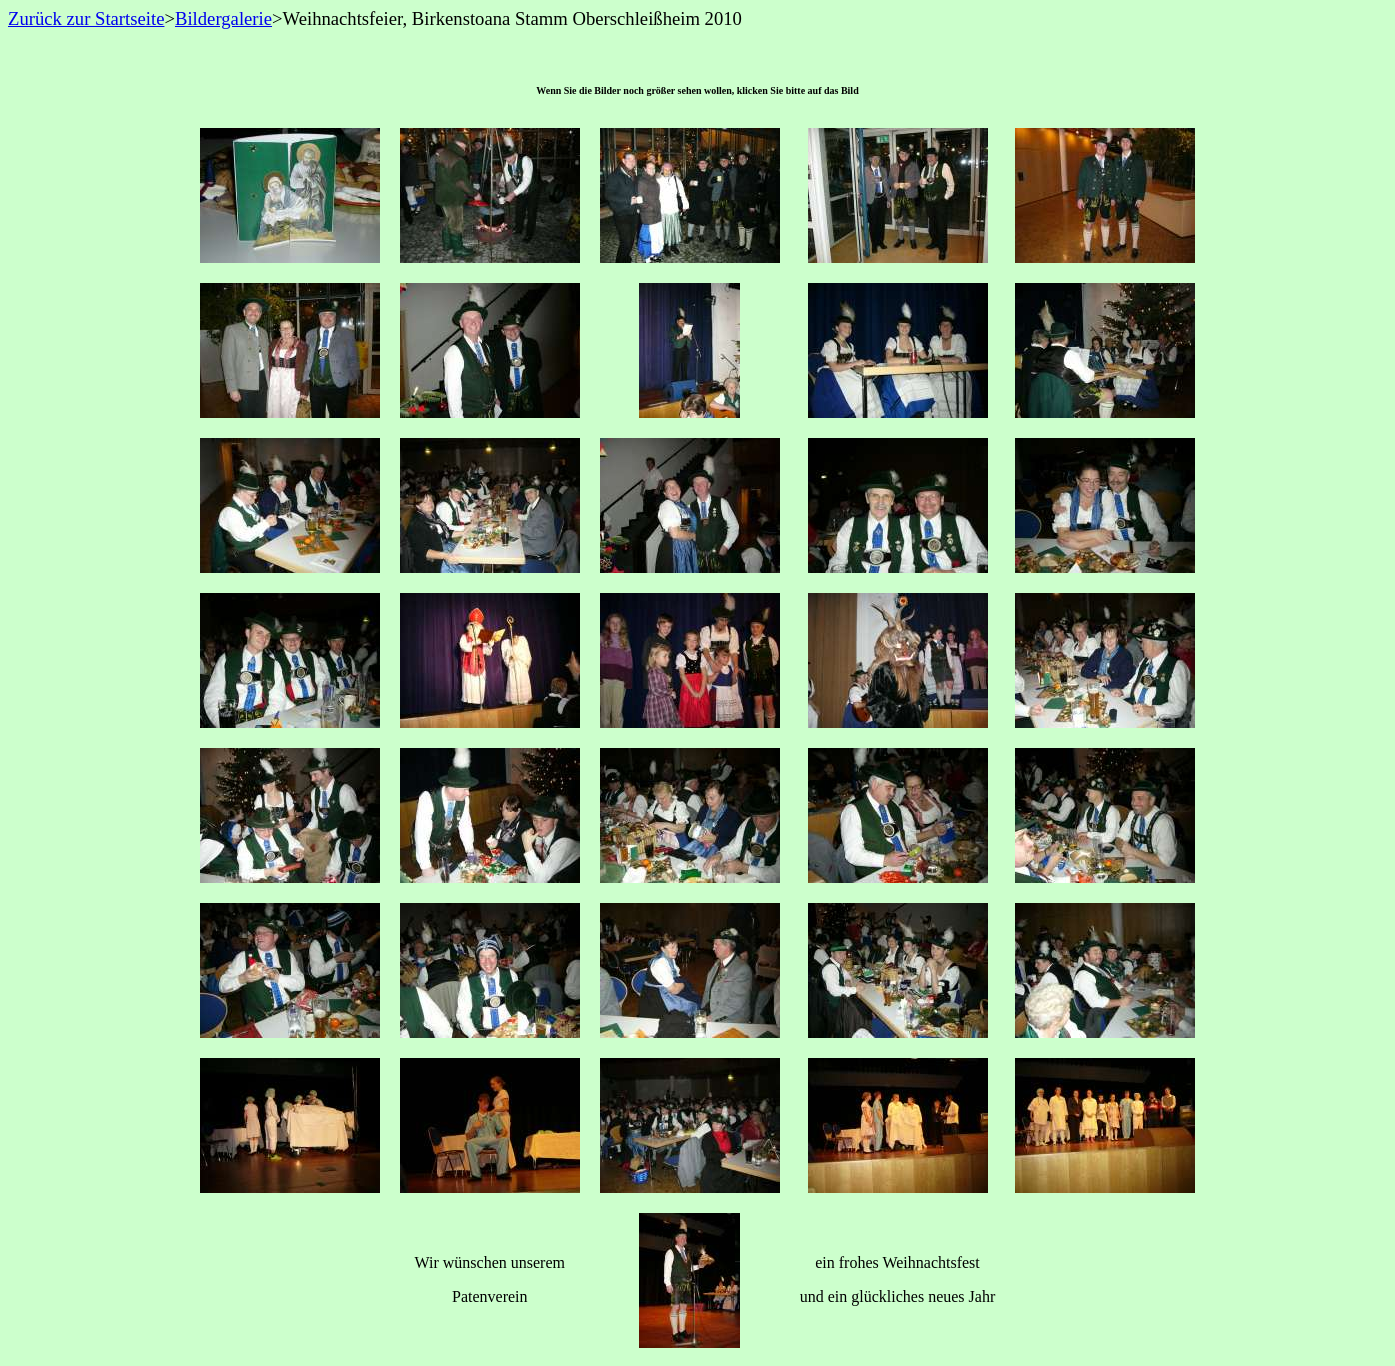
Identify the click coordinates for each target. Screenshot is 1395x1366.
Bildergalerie (223, 18)
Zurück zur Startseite (86, 18)
